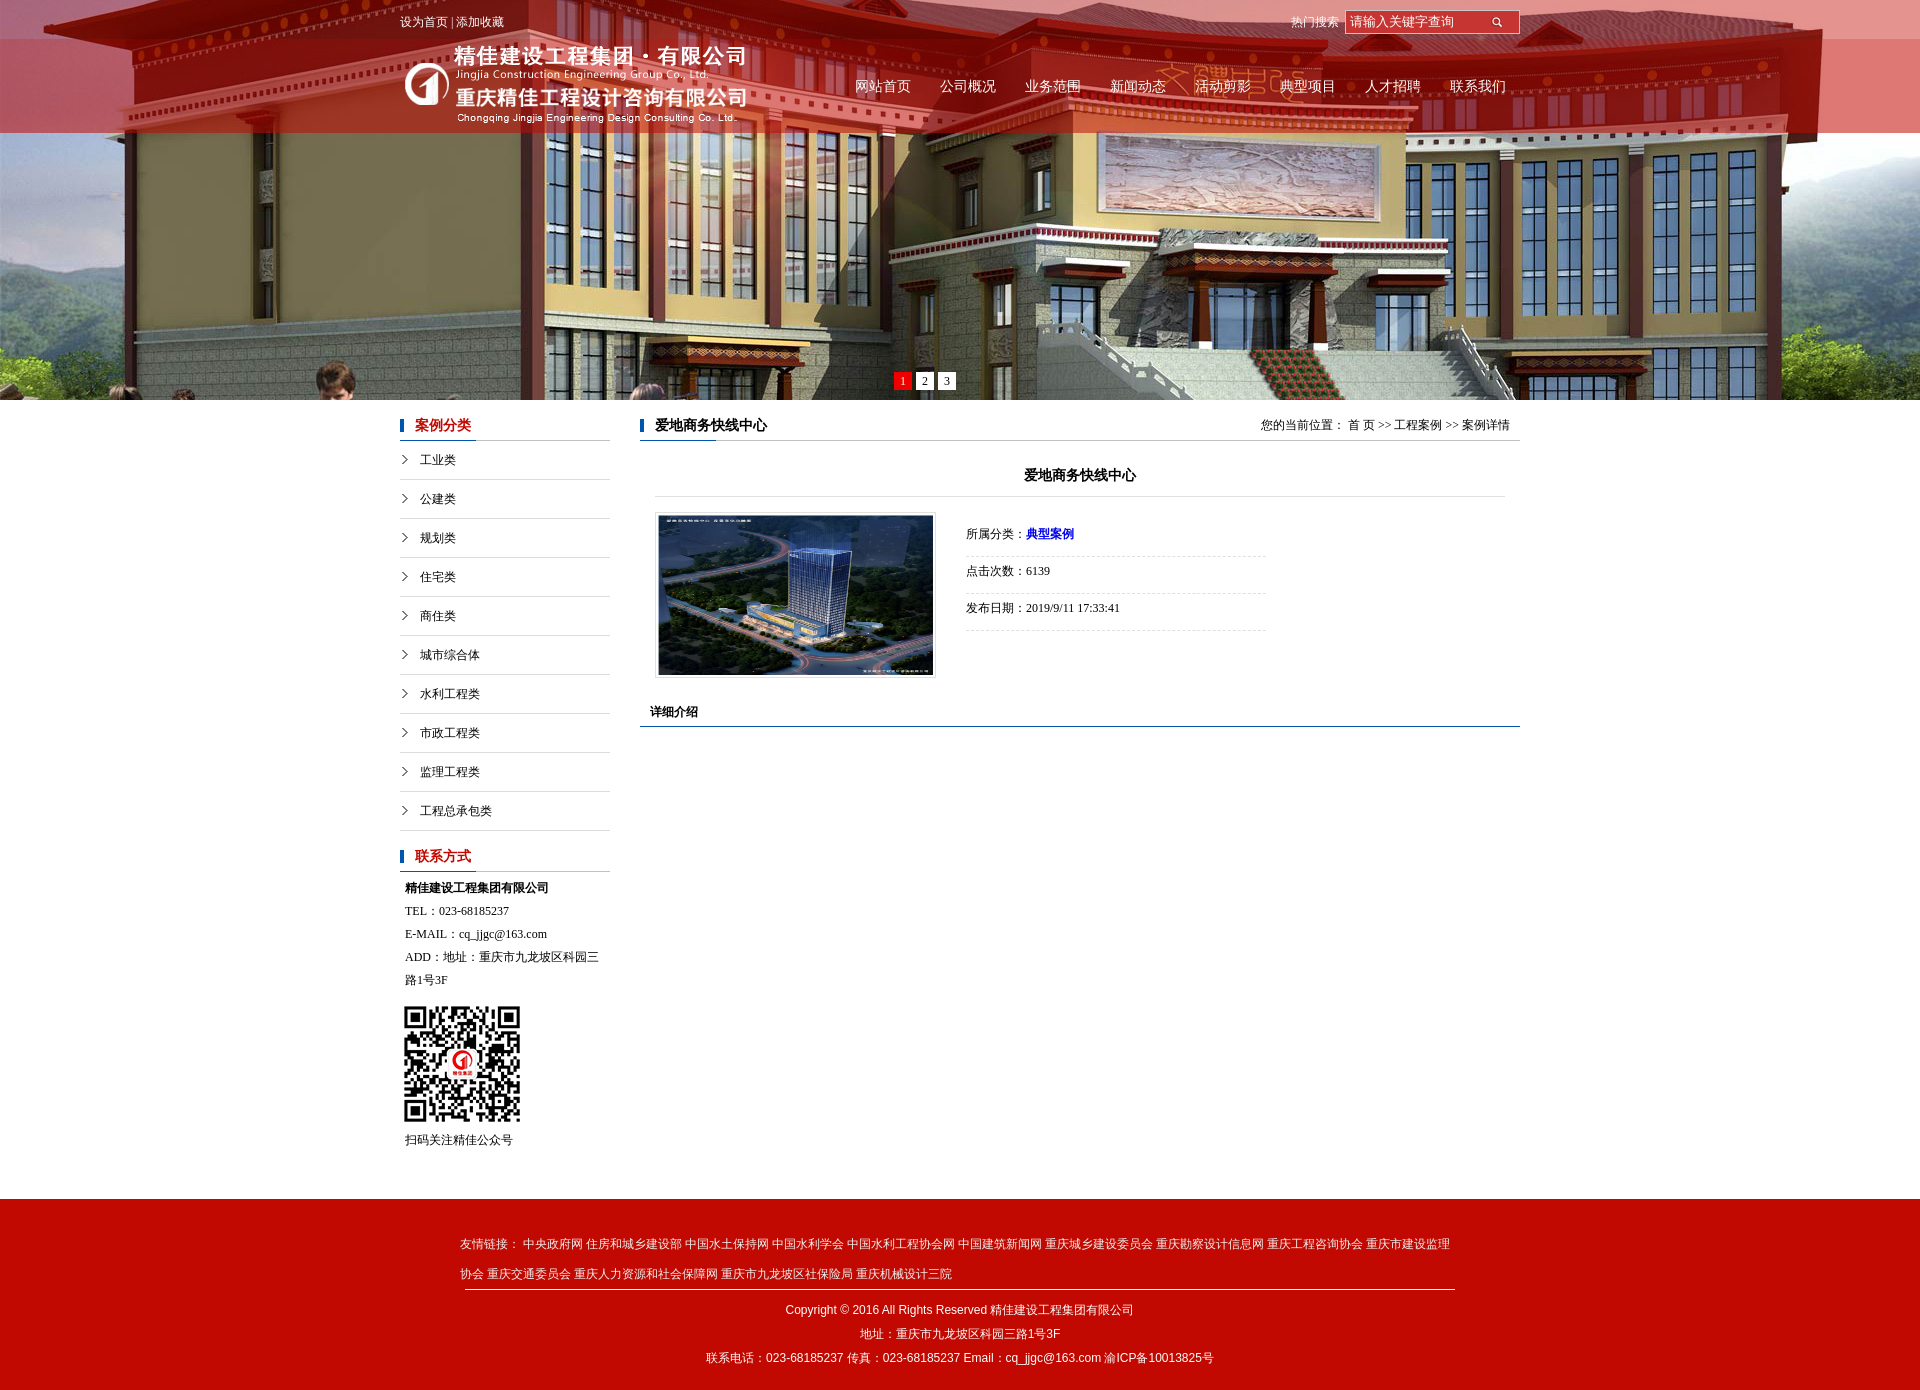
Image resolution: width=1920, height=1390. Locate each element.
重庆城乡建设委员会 (1099, 1244)
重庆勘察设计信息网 (1210, 1244)
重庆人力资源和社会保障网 (646, 1274)
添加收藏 (480, 22)
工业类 (438, 460)
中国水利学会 (808, 1244)
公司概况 (968, 86)
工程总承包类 (456, 811)
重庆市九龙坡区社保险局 (787, 1274)
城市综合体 (450, 655)
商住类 (438, 616)
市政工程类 (450, 733)
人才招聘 (1393, 86)
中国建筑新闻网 (1000, 1244)
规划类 (438, 538)
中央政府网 (553, 1244)
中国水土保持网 (727, 1244)
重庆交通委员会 (529, 1274)
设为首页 (424, 22)
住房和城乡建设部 (634, 1244)
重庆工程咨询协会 (1315, 1244)
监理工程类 (450, 772)
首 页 (1361, 425)
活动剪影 (1223, 86)
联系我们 (1478, 86)
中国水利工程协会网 (901, 1244)
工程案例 (1418, 425)
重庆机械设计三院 (904, 1274)
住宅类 (438, 577)
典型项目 (1308, 86)
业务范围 (1053, 86)
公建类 (438, 499)
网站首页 (883, 86)
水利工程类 (450, 694)
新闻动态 (1138, 86)
